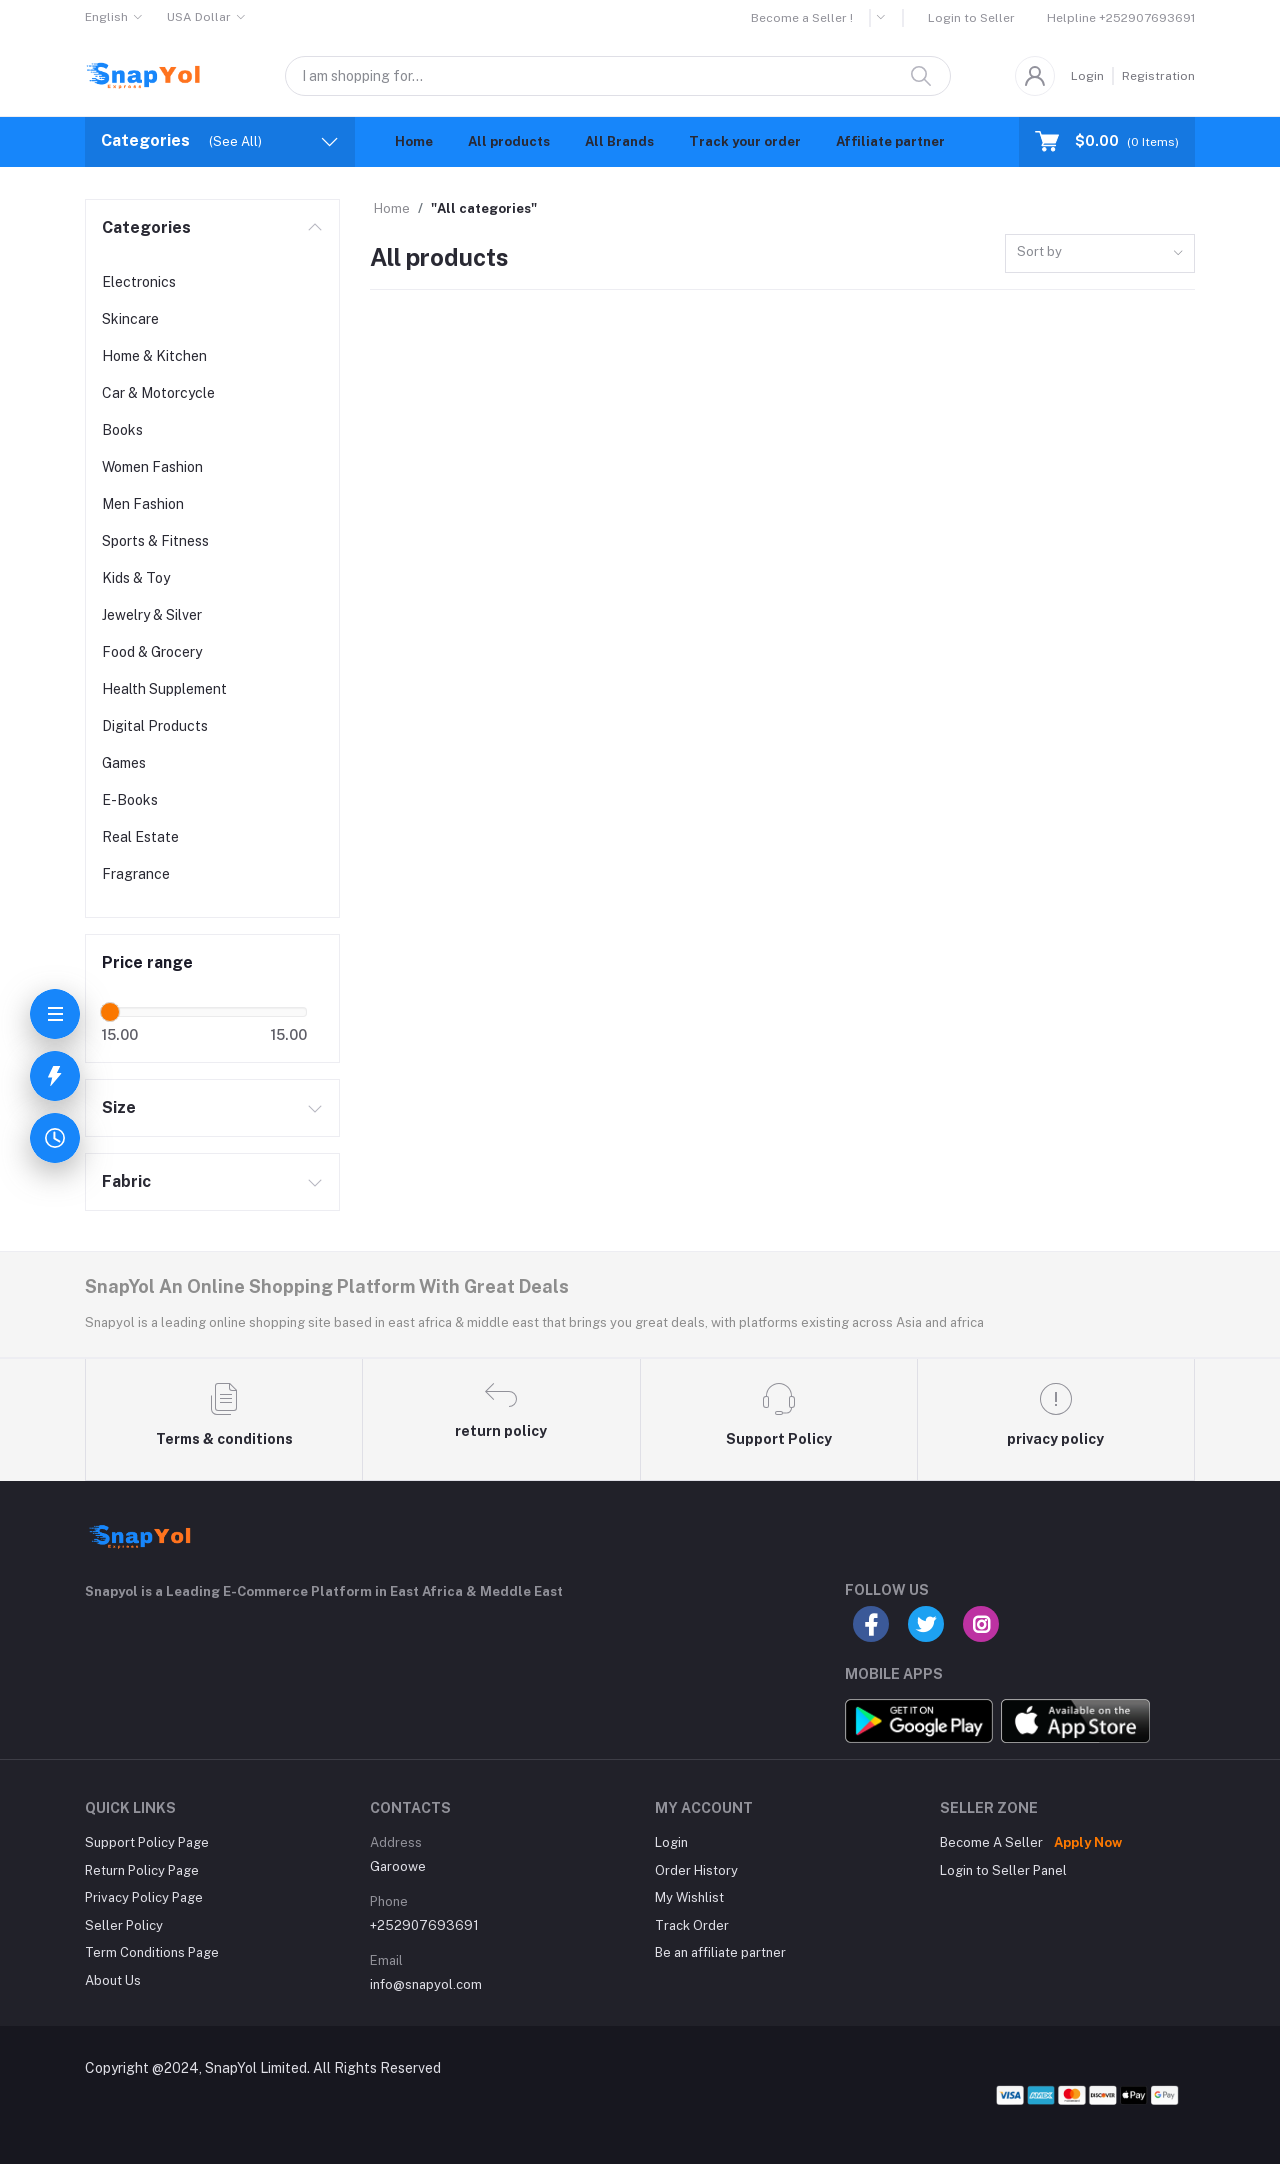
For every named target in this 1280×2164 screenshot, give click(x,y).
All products (509, 141)
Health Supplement (164, 689)
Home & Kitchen (154, 356)
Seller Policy (124, 1925)
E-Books (130, 800)
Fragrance (136, 874)
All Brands (619, 141)
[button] (887, 18)
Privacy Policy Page (144, 1897)
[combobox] (1100, 253)
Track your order (745, 141)
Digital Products (155, 726)
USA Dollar (199, 17)
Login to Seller (971, 18)
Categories (146, 227)
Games (124, 763)
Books (122, 430)
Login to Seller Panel (1003, 1870)
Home (414, 141)
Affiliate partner (890, 141)
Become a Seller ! (802, 18)
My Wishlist (689, 1897)
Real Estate (140, 837)
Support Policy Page (147, 1842)
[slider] (110, 1012)
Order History (696, 1870)
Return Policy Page (142, 1870)
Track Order (692, 1925)
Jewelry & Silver (152, 615)
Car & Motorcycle (158, 393)
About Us (113, 1980)
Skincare (130, 319)
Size (119, 1107)
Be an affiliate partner (720, 1952)
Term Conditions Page (152, 1952)
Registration (1158, 76)
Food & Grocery (152, 652)
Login (1087, 76)
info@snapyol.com (426, 1984)
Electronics (139, 282)
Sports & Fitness (155, 541)
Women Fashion (152, 467)
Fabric (126, 1181)
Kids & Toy (136, 578)
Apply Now (1088, 1842)
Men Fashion (143, 504)
